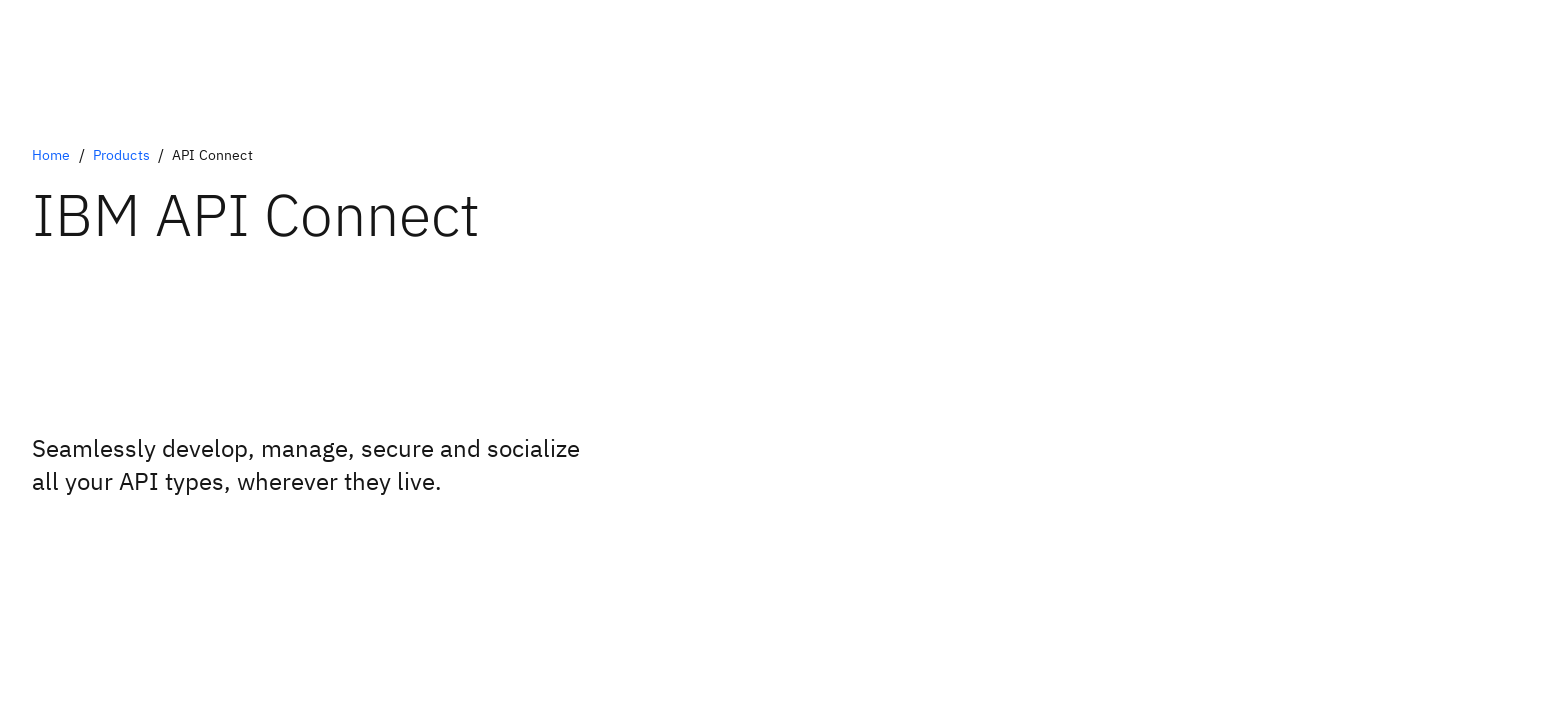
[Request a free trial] (87, 554)
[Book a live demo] (87, 538)
